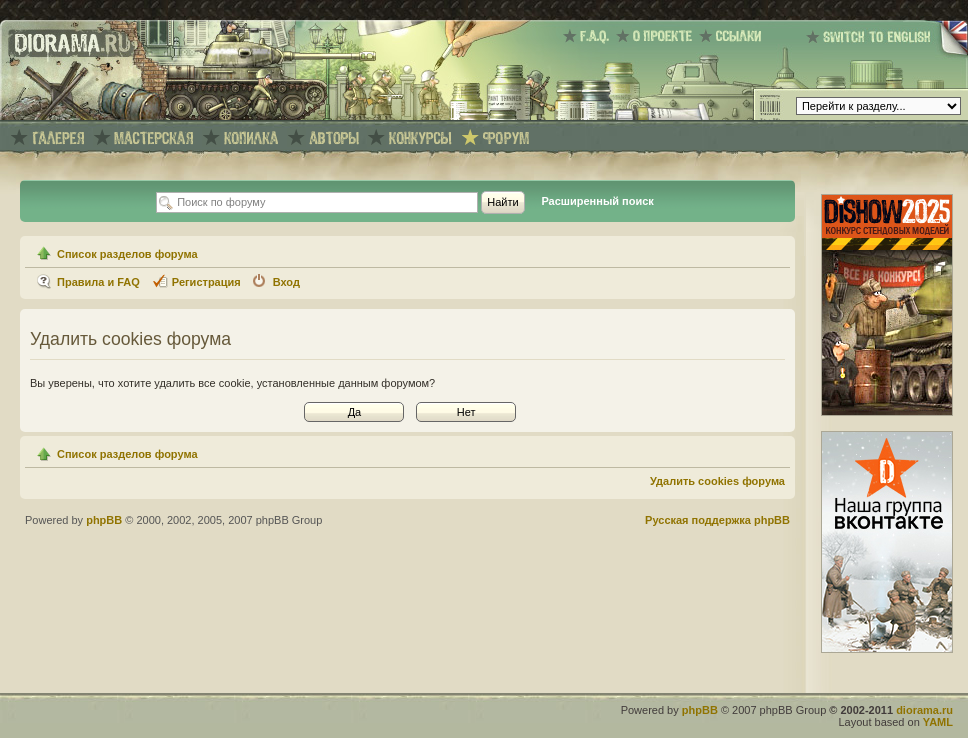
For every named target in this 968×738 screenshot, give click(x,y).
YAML (938, 722)
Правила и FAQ (98, 282)
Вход (286, 282)
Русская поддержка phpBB (717, 520)
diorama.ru (924, 710)
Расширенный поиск (597, 201)
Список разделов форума (127, 254)
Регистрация (206, 282)
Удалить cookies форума (717, 481)
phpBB (104, 520)
